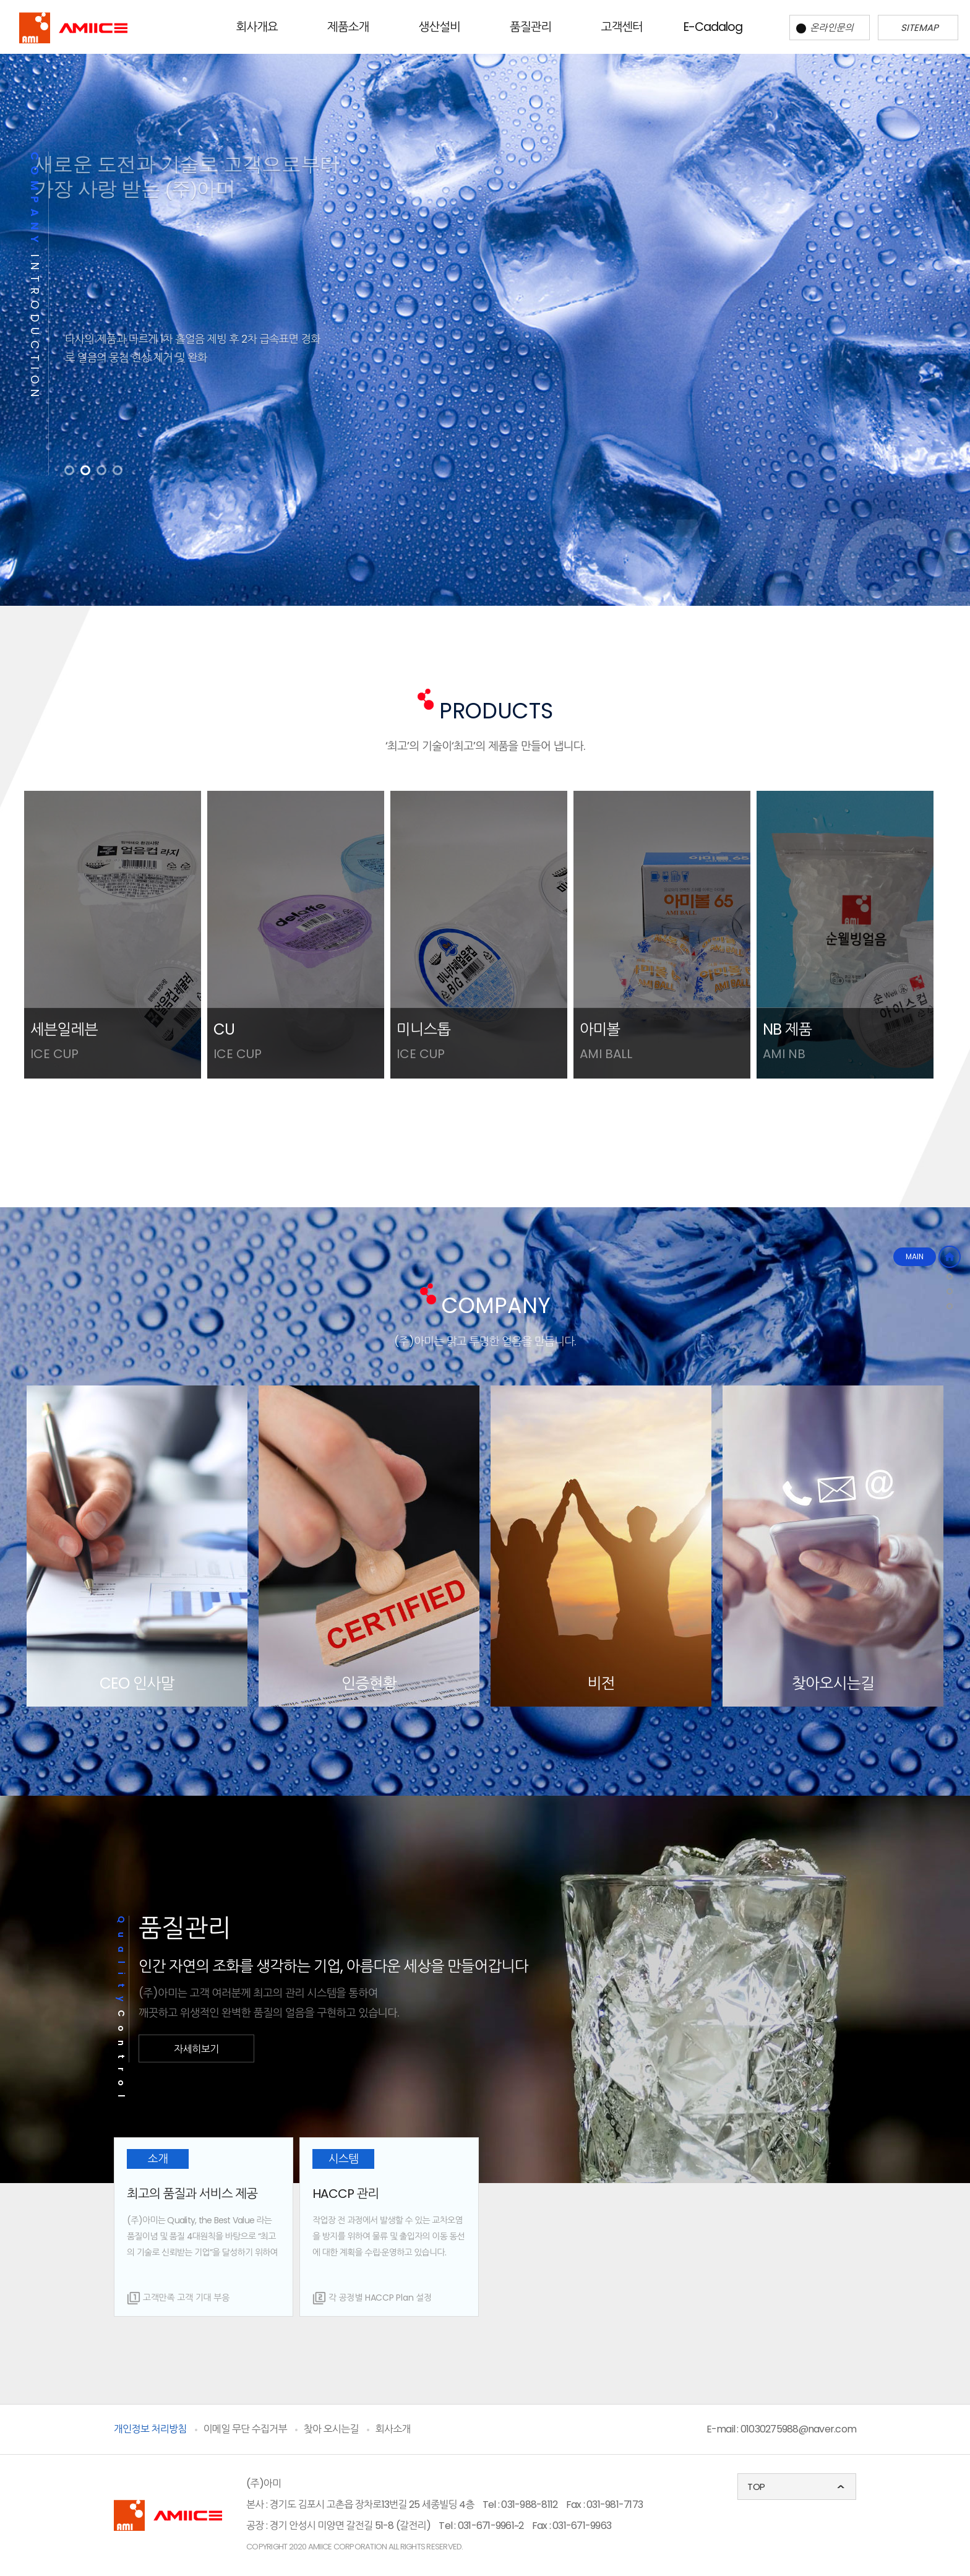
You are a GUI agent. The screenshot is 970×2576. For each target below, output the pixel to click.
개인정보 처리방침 (150, 2429)
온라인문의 (825, 27)
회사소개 (393, 2429)
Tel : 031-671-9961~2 (481, 2525)
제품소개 (348, 27)
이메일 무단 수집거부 (245, 2429)
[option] (485, 313)
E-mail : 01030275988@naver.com (781, 2429)
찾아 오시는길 (331, 2429)
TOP (756, 2486)
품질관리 (530, 27)
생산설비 (439, 27)
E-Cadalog (713, 27)
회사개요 (257, 27)
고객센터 (622, 27)
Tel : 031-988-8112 (520, 2504)
